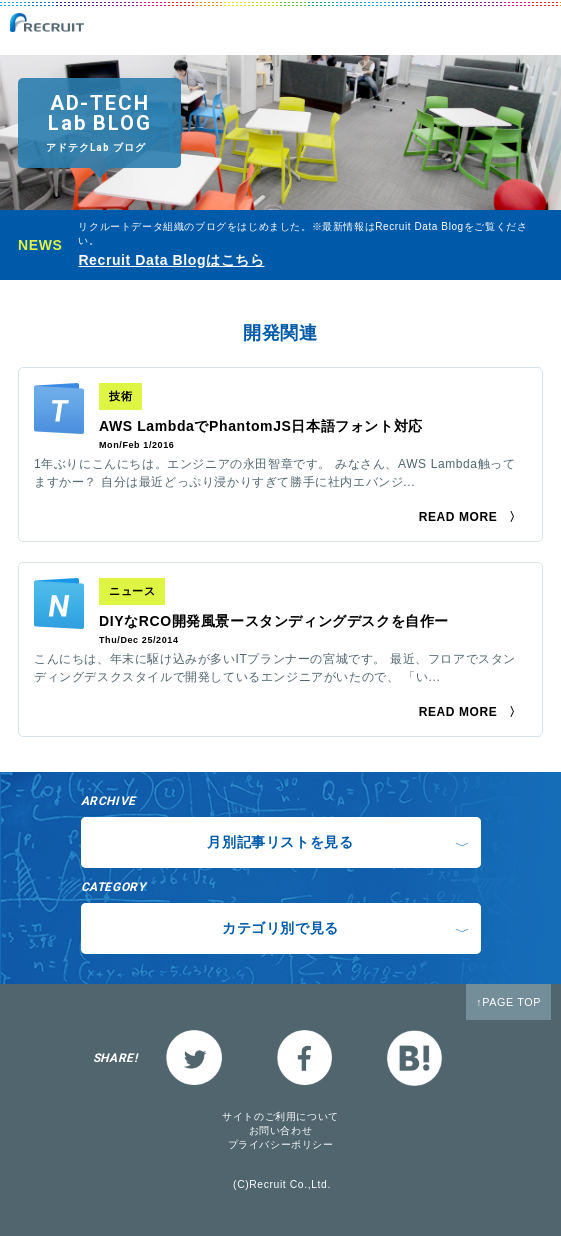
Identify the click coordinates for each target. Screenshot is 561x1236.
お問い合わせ (281, 1130)
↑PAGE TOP (508, 1002)
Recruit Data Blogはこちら (171, 260)
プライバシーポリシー (281, 1144)
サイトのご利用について (280, 1116)
